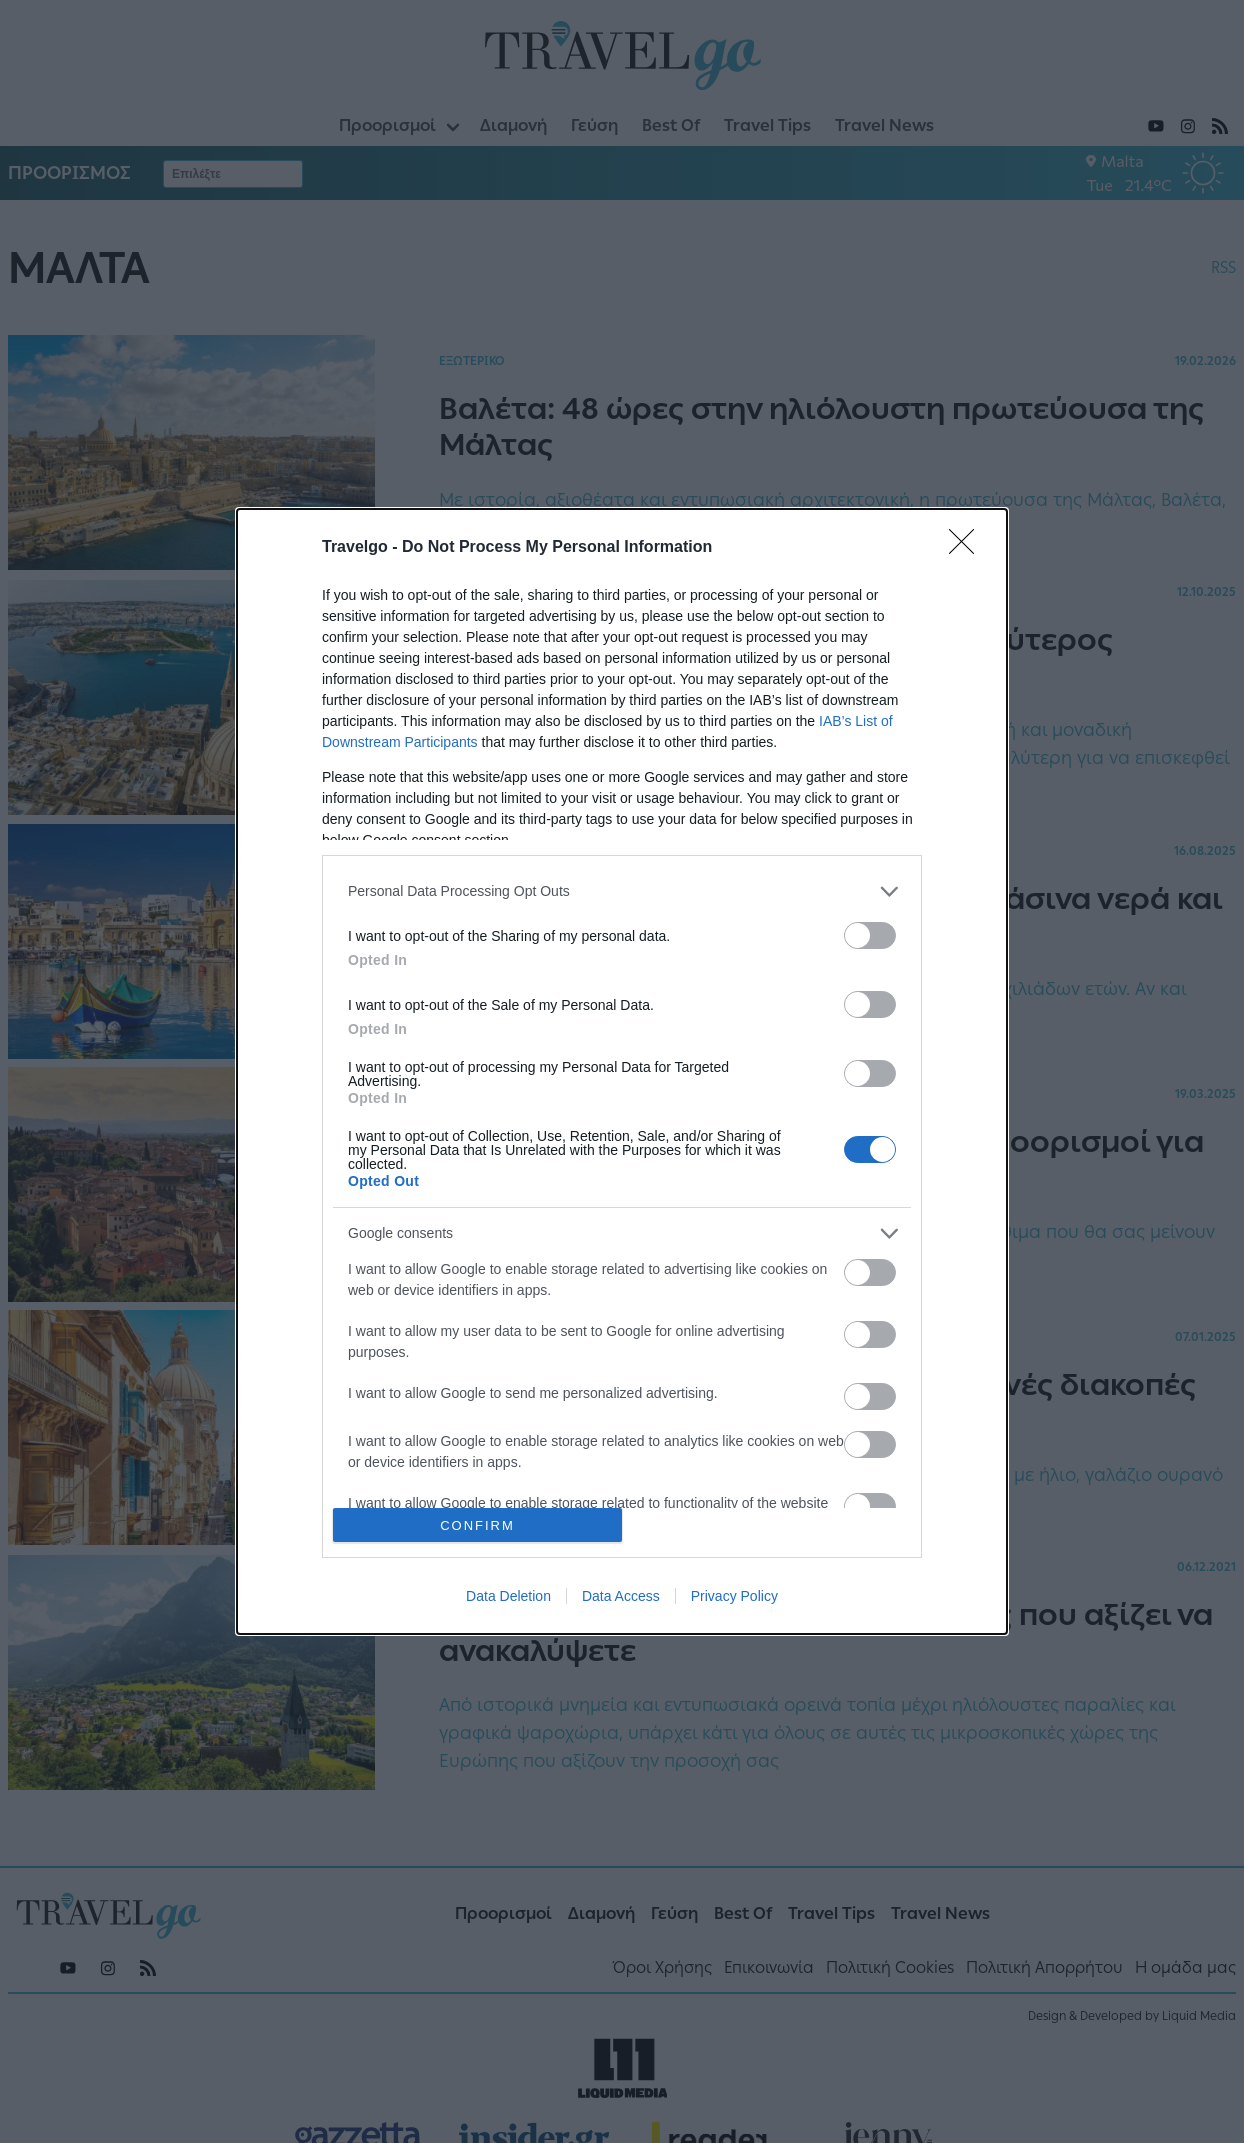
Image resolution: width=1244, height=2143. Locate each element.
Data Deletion (508, 1596)
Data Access (621, 1596)
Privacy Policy (734, 1596)
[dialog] (622, 1072)
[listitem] (622, 891)
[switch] (870, 935)
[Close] (968, 548)
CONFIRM (477, 1525)
